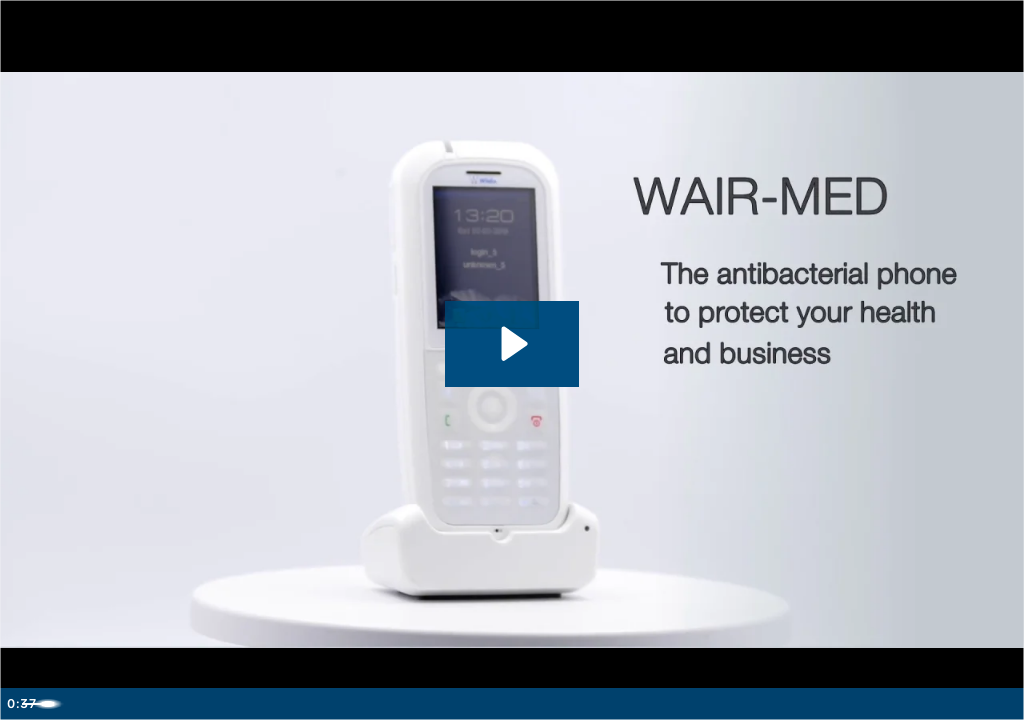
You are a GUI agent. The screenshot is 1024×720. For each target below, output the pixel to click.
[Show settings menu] (960, 702)
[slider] (489, 702)
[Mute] (917, 702)
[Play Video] (21, 702)
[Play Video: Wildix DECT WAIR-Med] (511, 341)
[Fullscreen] (1002, 702)
